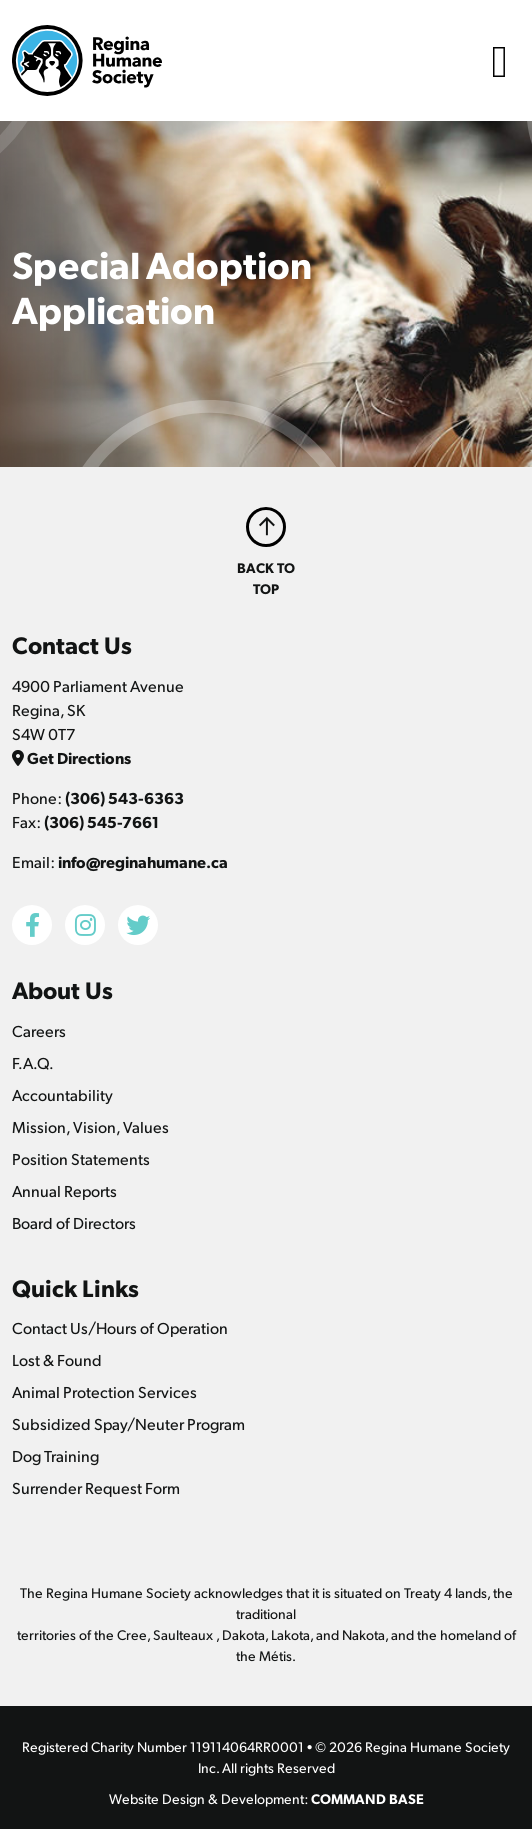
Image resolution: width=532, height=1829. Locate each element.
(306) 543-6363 (124, 797)
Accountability (62, 1094)
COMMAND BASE (367, 1798)
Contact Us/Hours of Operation (120, 1327)
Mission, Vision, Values (90, 1126)
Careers (39, 1030)
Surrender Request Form (96, 1487)
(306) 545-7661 (101, 821)
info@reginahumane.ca (143, 861)
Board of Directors (74, 1222)
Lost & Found (57, 1359)
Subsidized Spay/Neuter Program (128, 1423)
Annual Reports (64, 1190)
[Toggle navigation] (500, 60)
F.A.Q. (33, 1062)
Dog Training (55, 1455)
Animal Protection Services (104, 1391)
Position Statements (81, 1158)
